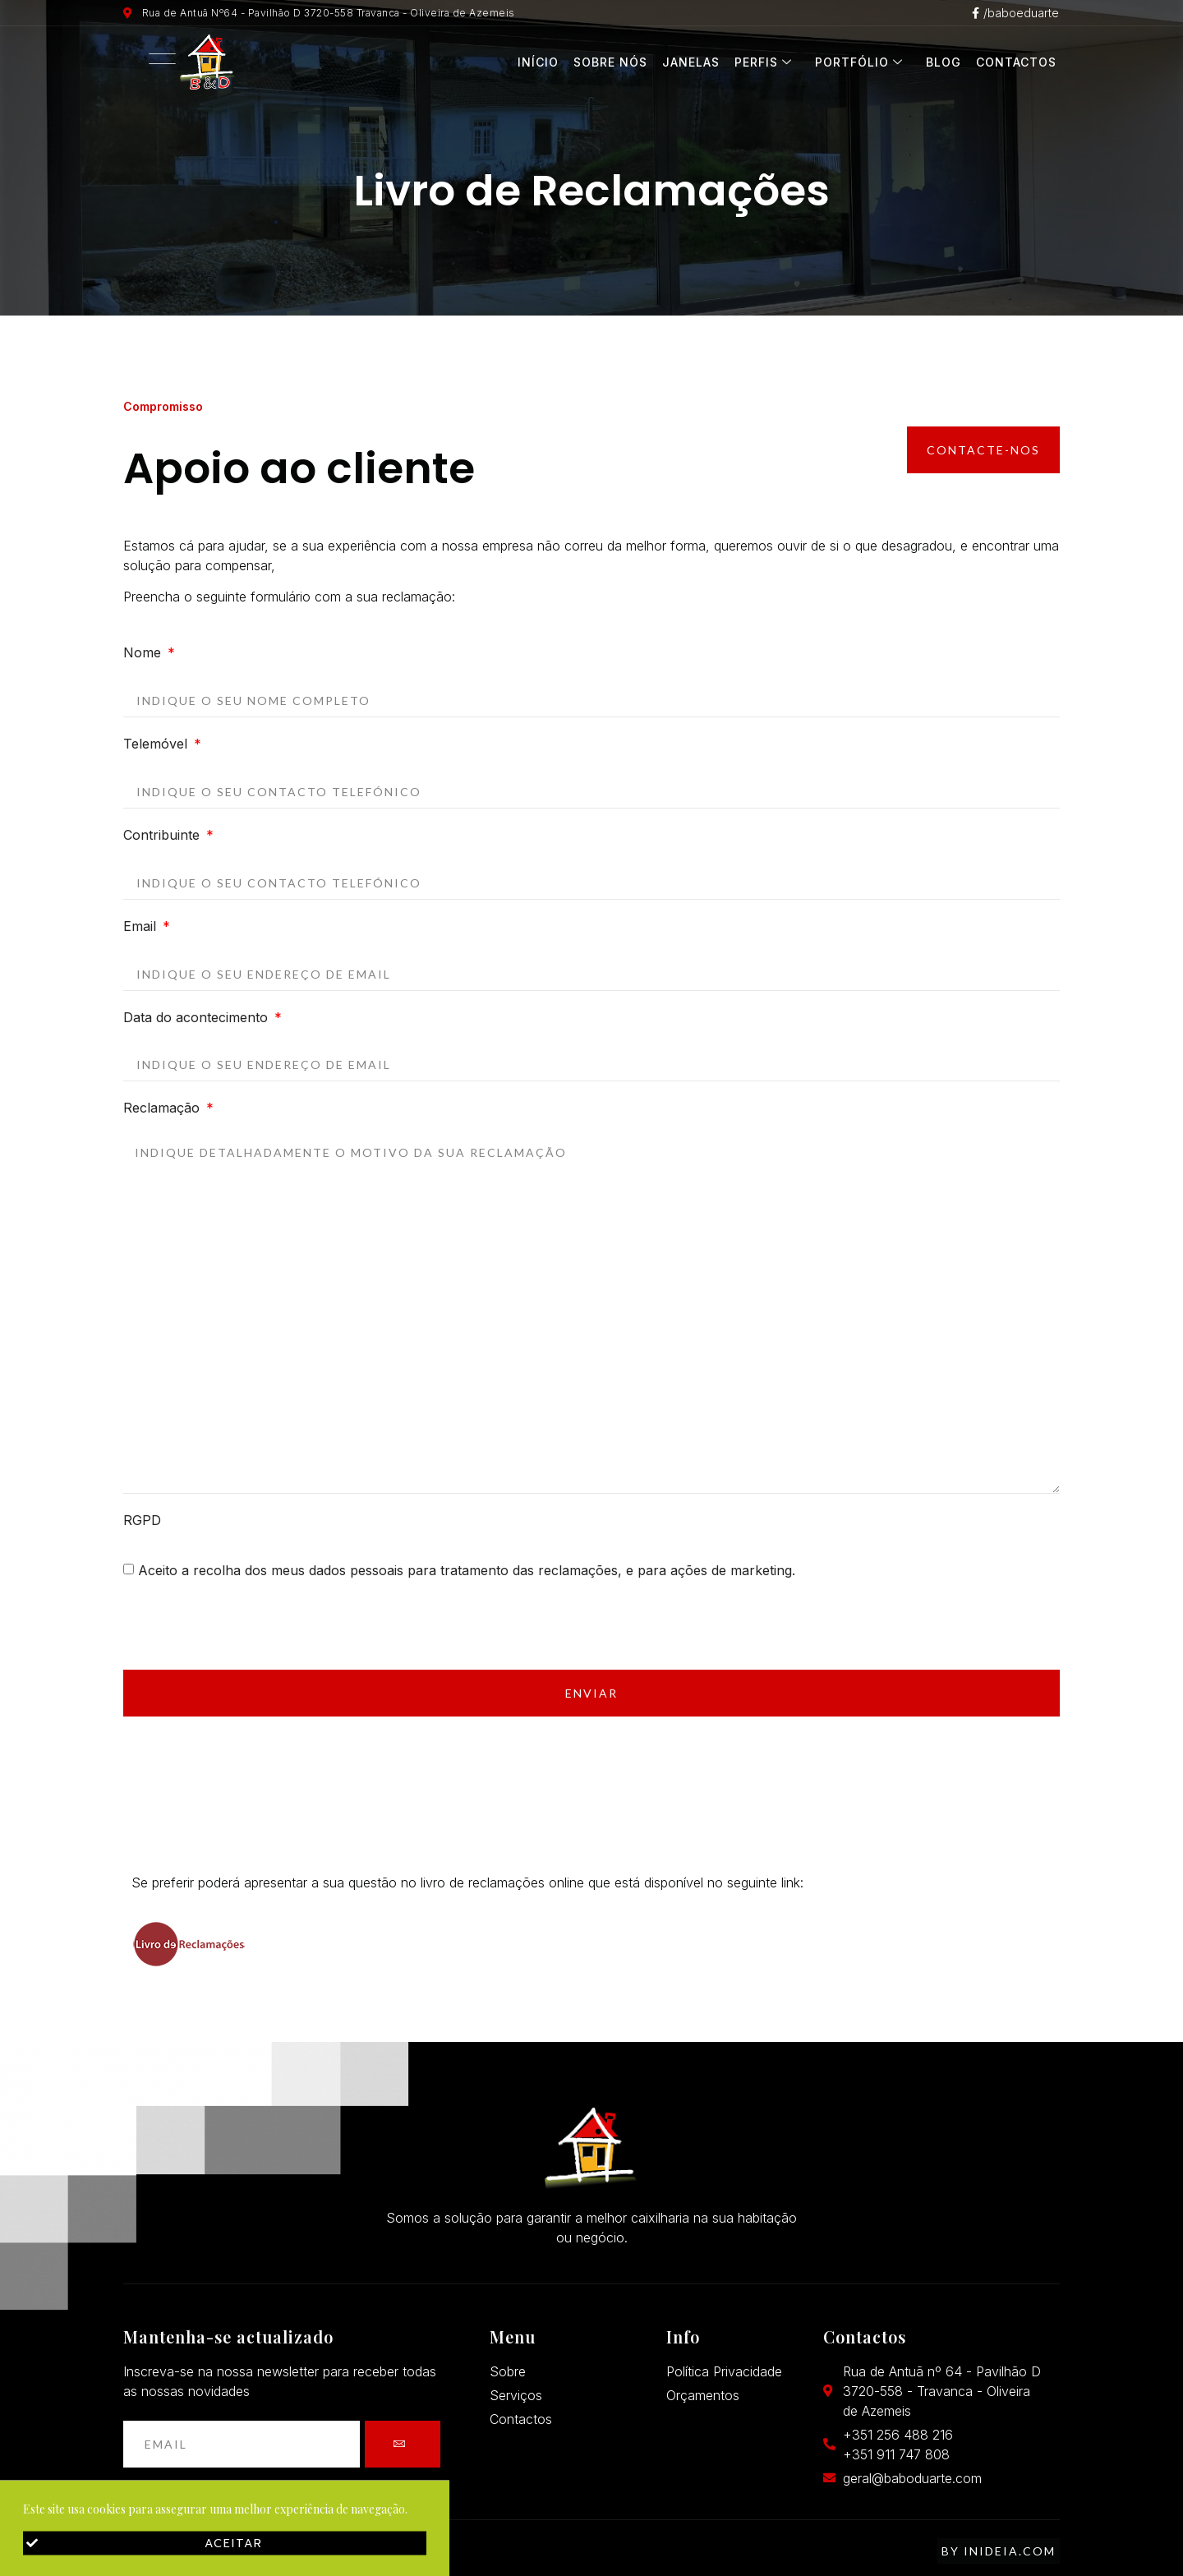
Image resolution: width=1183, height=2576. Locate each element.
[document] (591, 1288)
